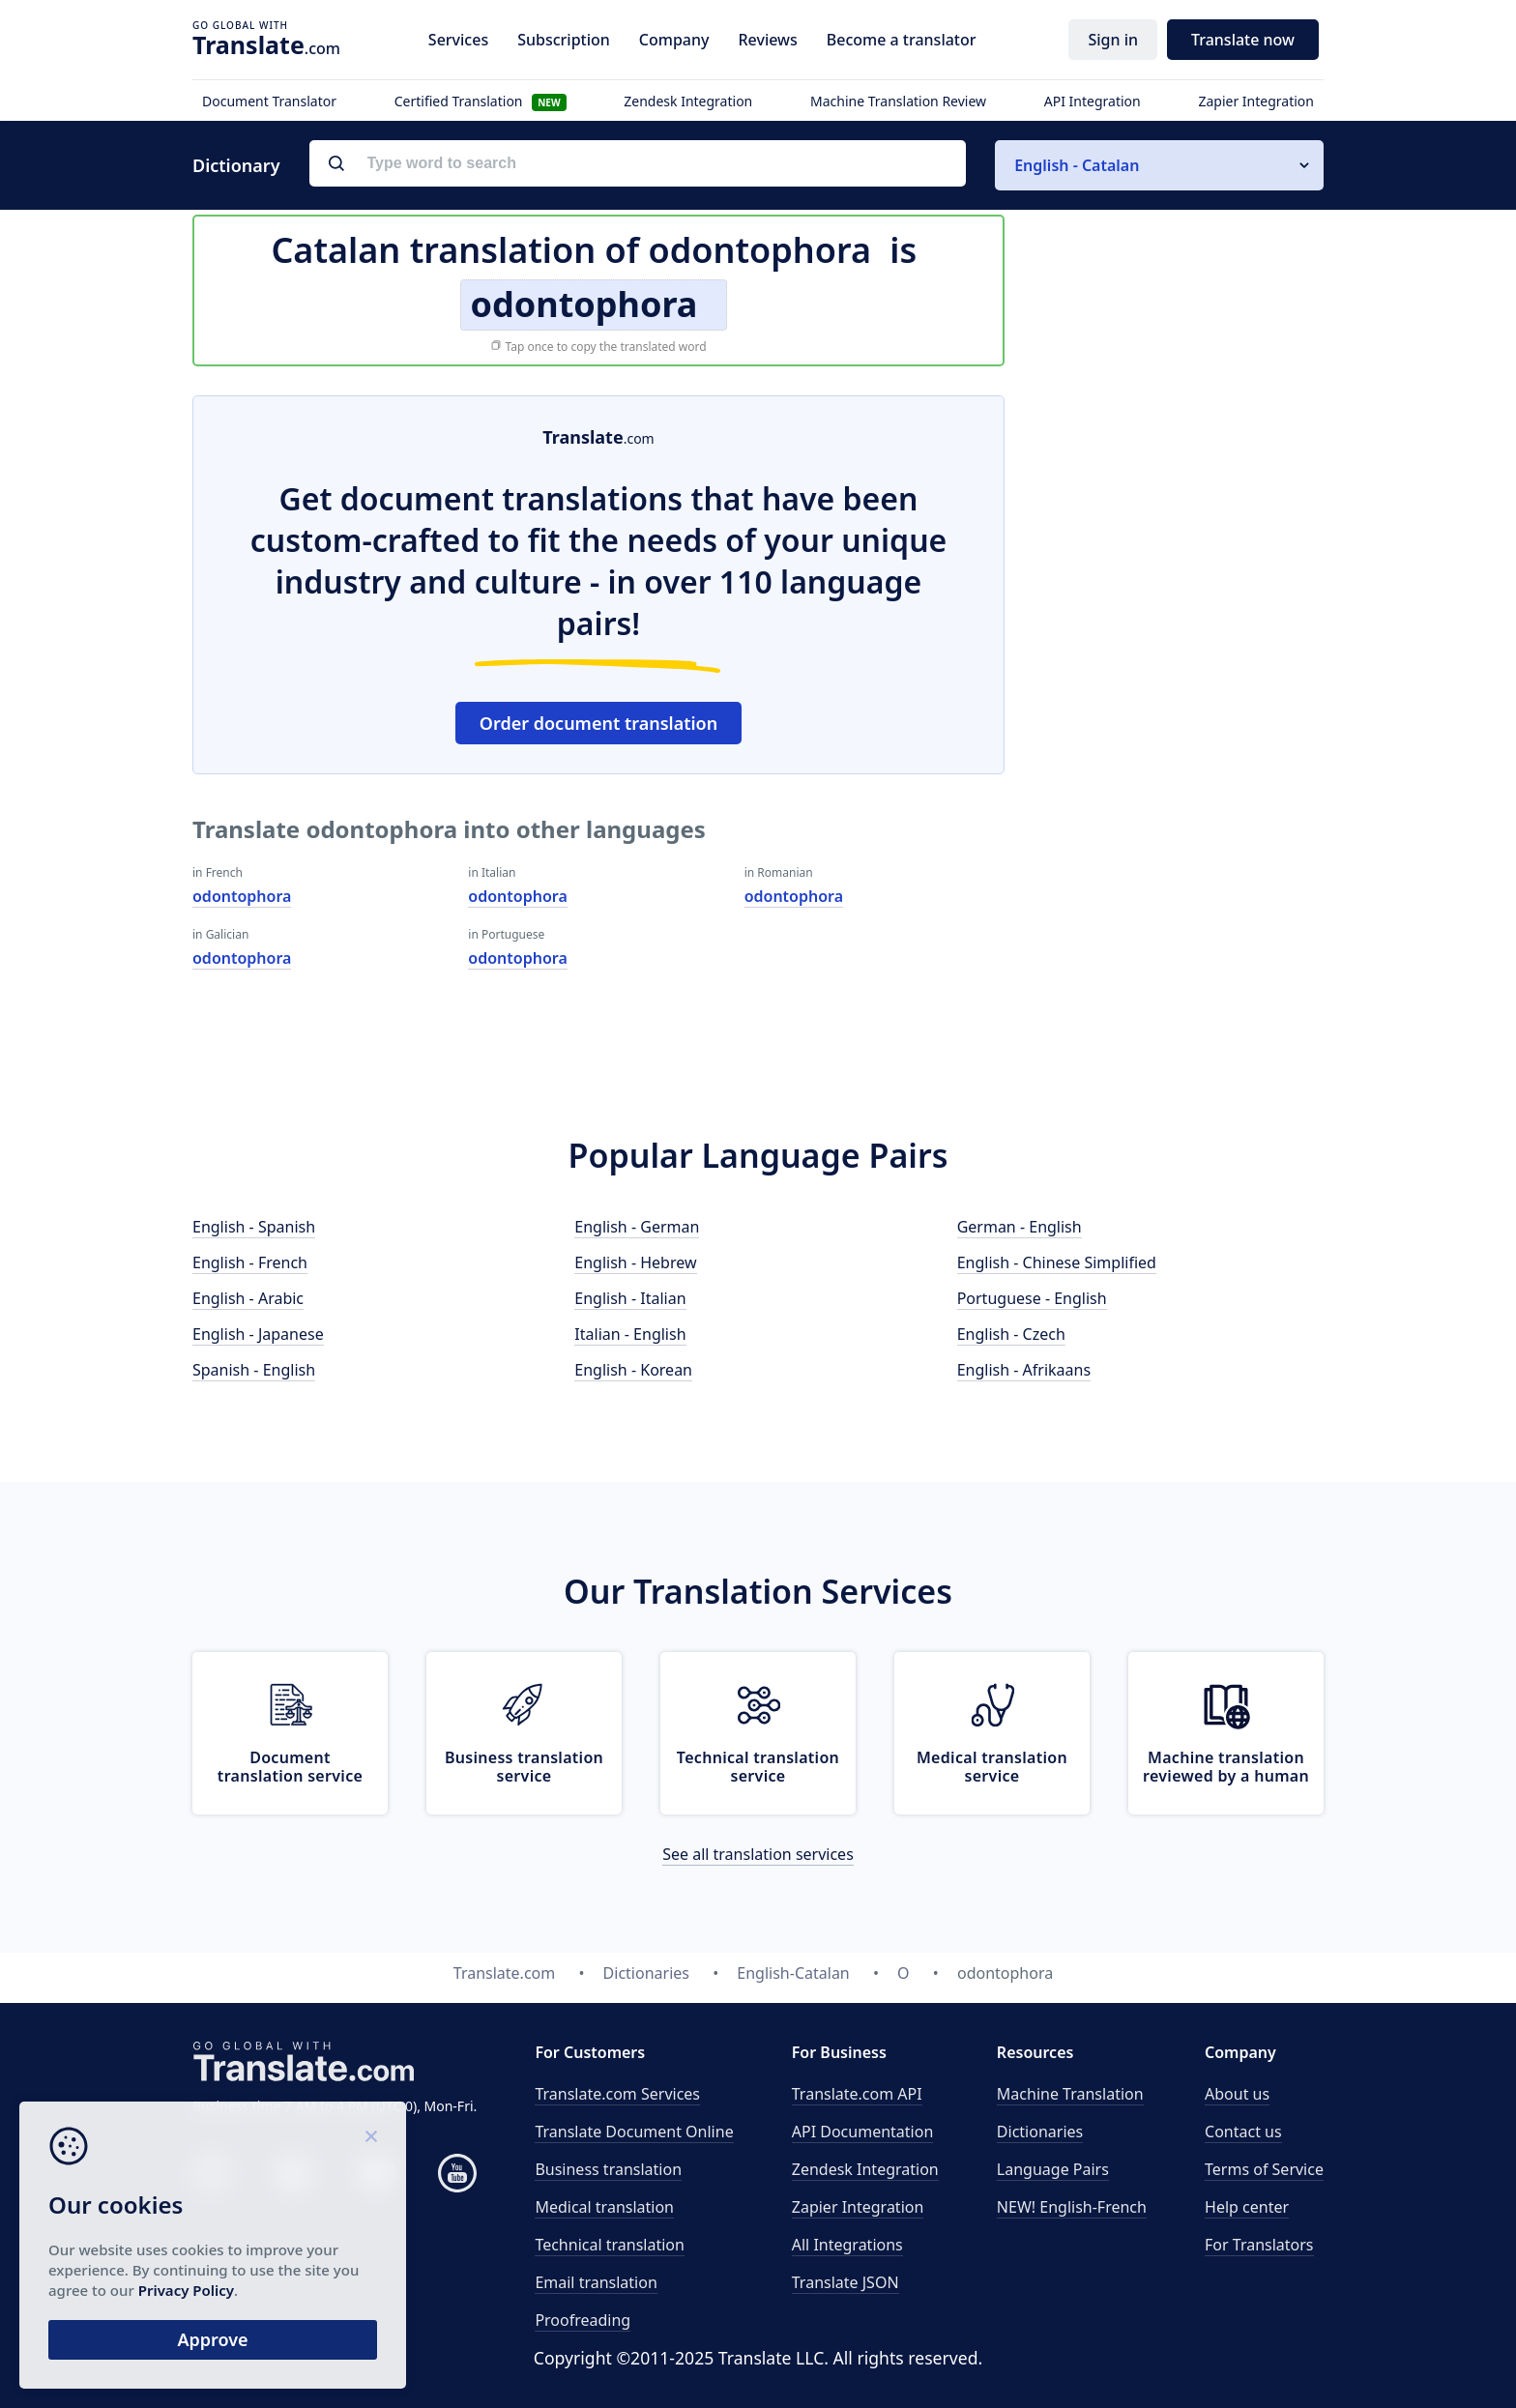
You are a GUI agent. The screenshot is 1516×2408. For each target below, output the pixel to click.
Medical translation (604, 2207)
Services (458, 39)
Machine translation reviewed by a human (1226, 1766)
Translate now (1243, 39)
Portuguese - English (1032, 1298)
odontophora (241, 896)
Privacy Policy (186, 2290)
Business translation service (524, 1766)
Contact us (1243, 2131)
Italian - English (629, 1334)
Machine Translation (1070, 2093)
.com (266, 44)
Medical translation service (992, 1766)
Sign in (1113, 39)
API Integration (1092, 101)
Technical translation (610, 2244)
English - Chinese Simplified (1056, 1262)
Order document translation (598, 723)
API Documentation (863, 2131)
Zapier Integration (1256, 101)
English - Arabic (248, 1298)
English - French (249, 1262)
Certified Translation (480, 101)
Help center (1247, 2207)
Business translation (608, 2169)
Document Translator (269, 101)
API (857, 2093)
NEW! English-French (1072, 2207)
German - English (1019, 1226)
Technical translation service (758, 1766)
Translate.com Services (617, 2093)
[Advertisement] (1179, 685)
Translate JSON (845, 2282)
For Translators (1259, 2244)
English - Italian (629, 1298)
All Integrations (847, 2244)
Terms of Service (1264, 2169)
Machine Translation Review (898, 101)
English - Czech (1011, 1334)
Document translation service (290, 1766)
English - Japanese (258, 1334)
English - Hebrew (635, 1262)
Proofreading (582, 2320)
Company (674, 39)
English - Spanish (253, 1226)
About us (1237, 2093)
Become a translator (902, 39)
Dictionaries (1040, 2131)
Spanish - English (253, 1369)
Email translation (595, 2282)
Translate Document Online (634, 2131)
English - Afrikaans (1024, 1369)
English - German (636, 1226)
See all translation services (758, 1854)
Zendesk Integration (688, 101)
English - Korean (633, 1369)
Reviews (767, 39)
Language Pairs (1053, 2169)
